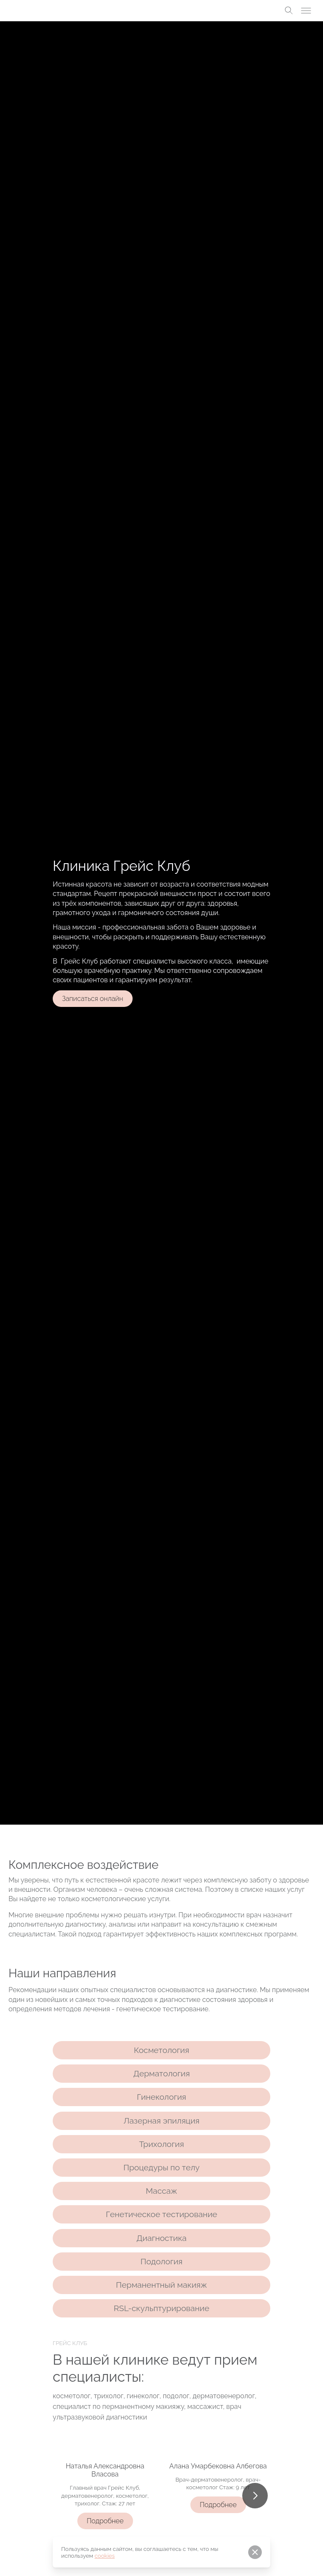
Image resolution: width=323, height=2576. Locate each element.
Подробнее (110, 2521)
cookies (105, 2555)
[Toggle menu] (306, 10)
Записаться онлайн (92, 999)
